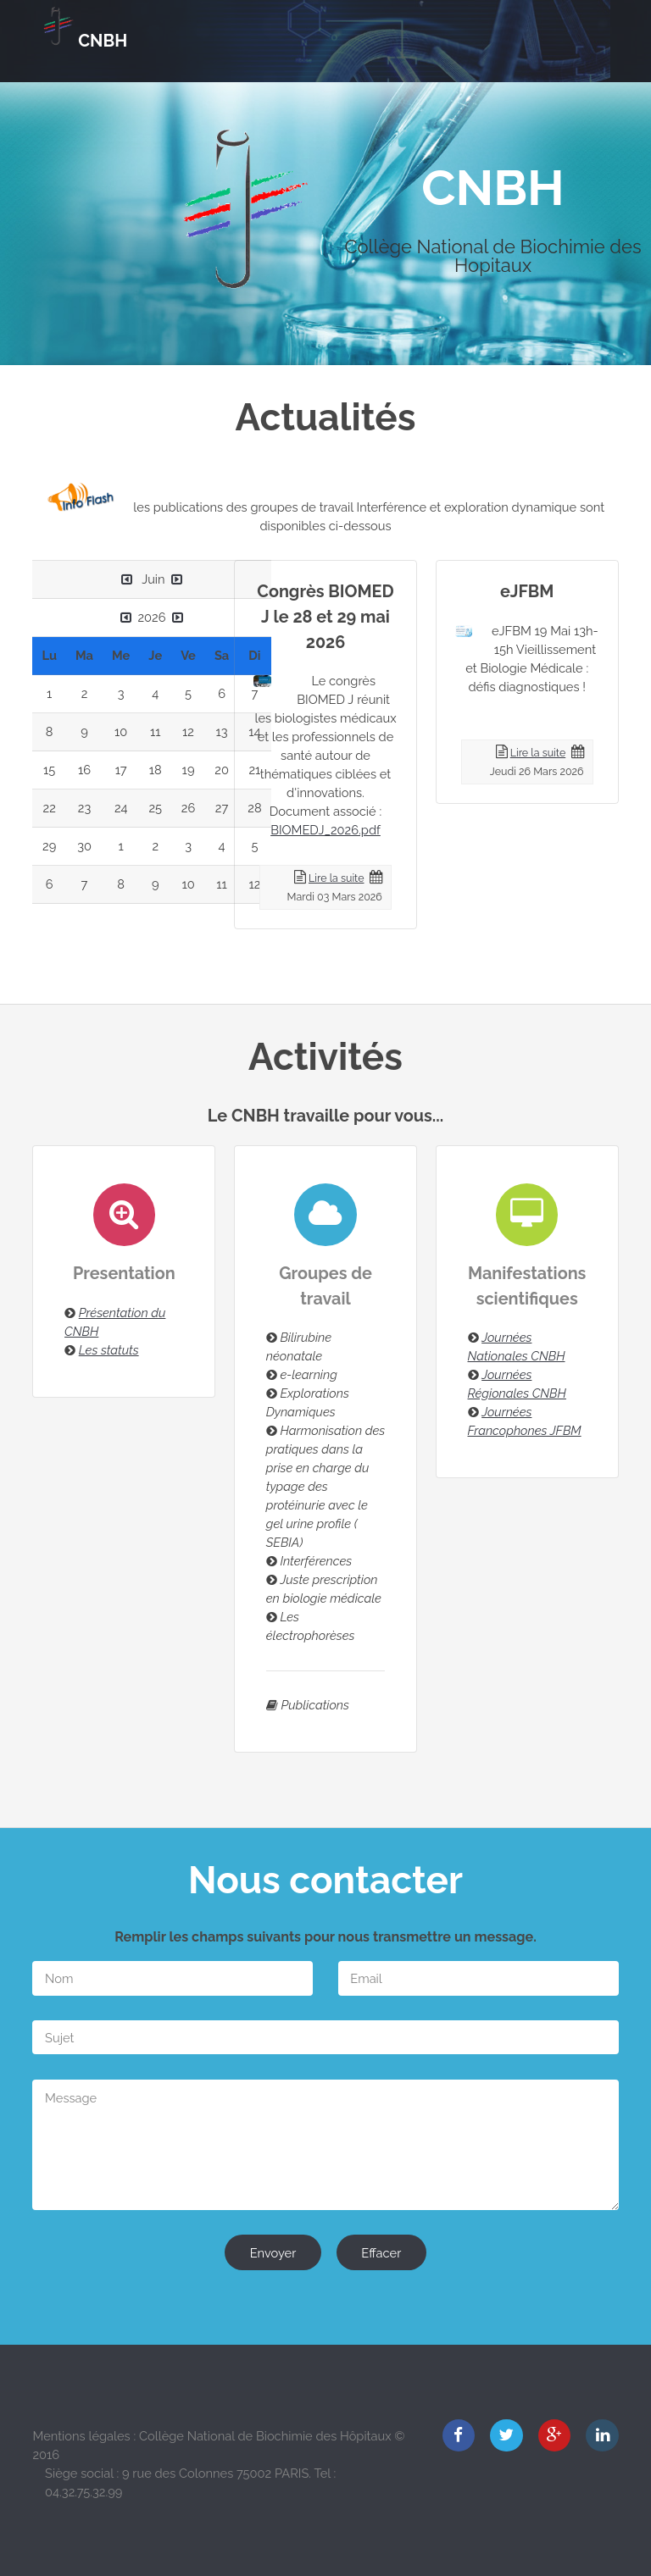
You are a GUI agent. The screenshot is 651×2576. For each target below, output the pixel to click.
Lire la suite (336, 878)
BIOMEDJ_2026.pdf (325, 830)
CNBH (102, 40)
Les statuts (109, 1350)
